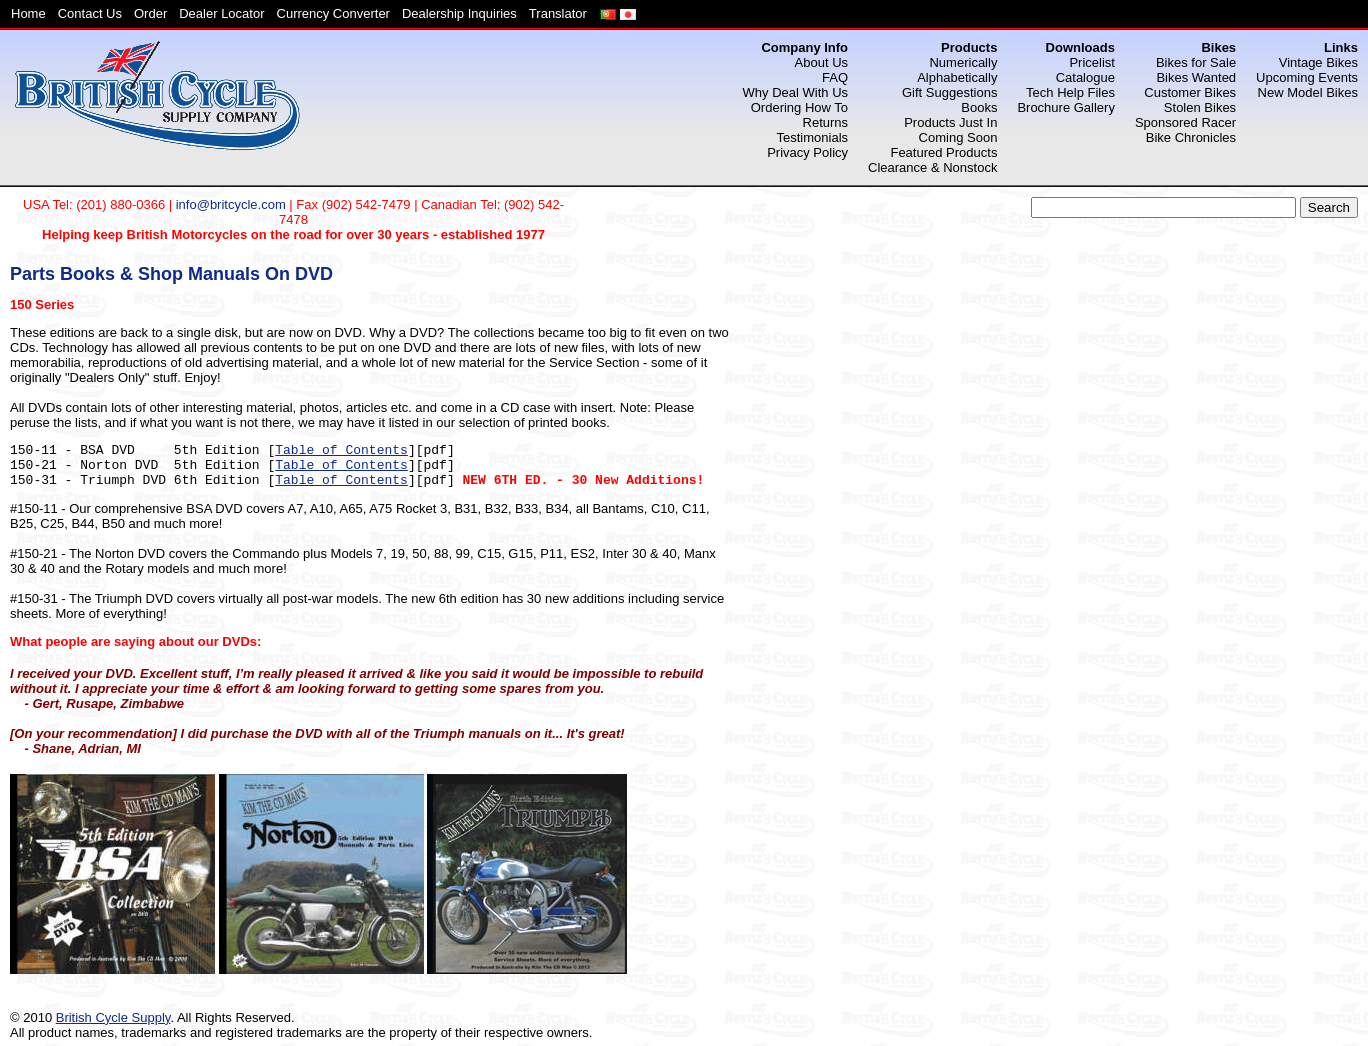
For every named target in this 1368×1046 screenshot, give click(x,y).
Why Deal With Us (795, 92)
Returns (826, 122)
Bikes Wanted (1196, 77)
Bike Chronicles (1191, 137)
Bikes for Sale (1196, 62)
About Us (821, 62)
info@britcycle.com (231, 204)
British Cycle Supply (113, 1017)
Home (28, 13)
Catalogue (1085, 77)
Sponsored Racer (1185, 122)
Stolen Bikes (1200, 107)
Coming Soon (958, 137)
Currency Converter (333, 13)
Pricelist (1092, 62)
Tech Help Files (1070, 92)
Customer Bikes (1190, 92)
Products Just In (950, 122)
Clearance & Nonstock (932, 167)
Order (150, 13)
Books (979, 107)
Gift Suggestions (949, 92)
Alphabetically (957, 77)
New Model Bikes (1308, 92)
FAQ (835, 77)
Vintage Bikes (1318, 62)
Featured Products (943, 152)
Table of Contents (341, 450)
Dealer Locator (221, 13)
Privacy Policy (807, 152)
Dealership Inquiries (459, 13)
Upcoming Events (1307, 77)
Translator (558, 13)
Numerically (963, 62)
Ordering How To (799, 107)
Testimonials (813, 137)
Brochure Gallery (1066, 107)
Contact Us (90, 13)
